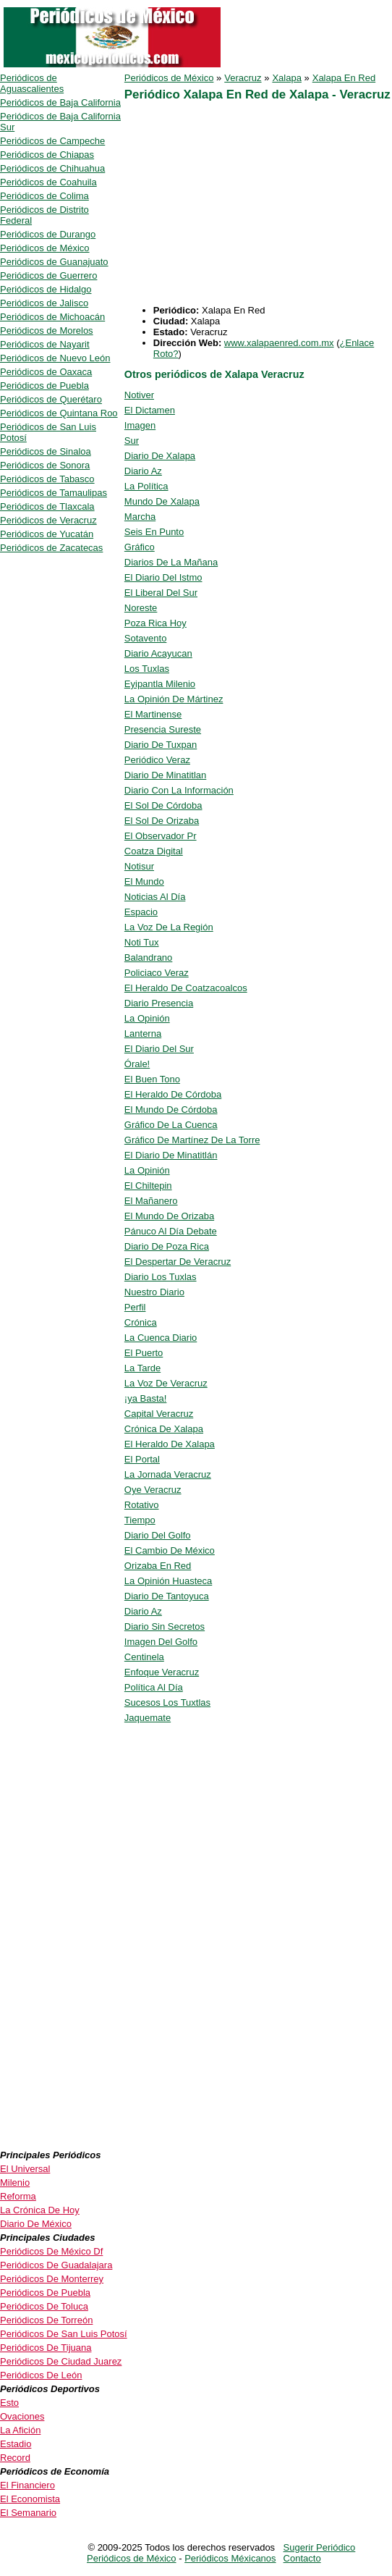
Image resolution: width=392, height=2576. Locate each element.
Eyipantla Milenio (159, 683)
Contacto (302, 2558)
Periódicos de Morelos (46, 330)
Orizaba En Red (158, 1565)
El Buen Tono (152, 1079)
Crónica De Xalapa (163, 1428)
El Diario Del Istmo (163, 577)
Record (15, 2457)
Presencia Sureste (162, 729)
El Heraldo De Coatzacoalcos (185, 987)
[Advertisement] (255, 203)
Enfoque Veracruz (161, 1672)
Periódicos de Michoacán (52, 316)
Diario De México (36, 2223)
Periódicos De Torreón (46, 2320)
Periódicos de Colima (44, 195)
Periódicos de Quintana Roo (59, 413)
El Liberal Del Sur (160, 592)
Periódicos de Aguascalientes (32, 83)
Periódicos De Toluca (44, 2306)
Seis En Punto (154, 531)
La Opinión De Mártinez (173, 699)
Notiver (139, 395)
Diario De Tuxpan (160, 744)
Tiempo (139, 1520)
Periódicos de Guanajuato (54, 261)
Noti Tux (141, 942)
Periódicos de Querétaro (51, 399)
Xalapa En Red (343, 77)
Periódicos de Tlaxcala (47, 506)
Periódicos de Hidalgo (45, 289)
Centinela (144, 1656)
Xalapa (286, 77)
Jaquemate (147, 1717)
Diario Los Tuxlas (160, 1276)
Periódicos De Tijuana (45, 2347)
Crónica (140, 1322)
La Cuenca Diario (160, 1337)
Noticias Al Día (155, 896)
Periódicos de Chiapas (47, 154)
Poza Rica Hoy (155, 623)
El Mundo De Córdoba (171, 1109)
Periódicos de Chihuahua (52, 168)
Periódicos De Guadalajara (56, 2265)
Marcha (139, 516)
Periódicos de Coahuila (48, 182)
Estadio (15, 2443)
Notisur (139, 866)
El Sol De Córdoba (163, 805)
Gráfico (139, 547)
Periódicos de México (169, 77)
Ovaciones (22, 2416)
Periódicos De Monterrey (51, 2278)
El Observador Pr (160, 835)
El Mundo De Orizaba (169, 1216)
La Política (146, 486)
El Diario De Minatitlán (171, 1155)
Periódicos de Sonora (45, 465)
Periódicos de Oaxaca (46, 371)
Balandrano (148, 957)
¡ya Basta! (145, 1398)
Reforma (18, 2196)
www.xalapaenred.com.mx (279, 342)
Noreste (141, 607)
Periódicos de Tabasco (47, 478)
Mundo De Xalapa (162, 501)
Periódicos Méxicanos (230, 2558)
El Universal (25, 2168)
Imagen (139, 425)
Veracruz (242, 77)
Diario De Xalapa (159, 455)
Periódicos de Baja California (60, 102)
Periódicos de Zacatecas (51, 547)
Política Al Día (153, 1687)
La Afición (20, 2430)
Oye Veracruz (153, 1489)
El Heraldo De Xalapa (169, 1444)
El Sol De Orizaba (161, 820)
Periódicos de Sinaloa (45, 451)
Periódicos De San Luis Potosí (63, 2333)
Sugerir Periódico (320, 2547)
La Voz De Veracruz (166, 1383)
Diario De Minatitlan (165, 775)
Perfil (135, 1307)
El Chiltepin (148, 1185)
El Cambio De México (169, 1550)
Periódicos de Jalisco (44, 303)
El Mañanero (151, 1200)
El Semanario (28, 2512)
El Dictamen (149, 410)
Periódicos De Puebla (45, 2292)
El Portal (142, 1459)
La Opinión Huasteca (168, 1580)
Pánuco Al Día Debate (170, 1231)
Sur (131, 440)
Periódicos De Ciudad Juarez (61, 2361)
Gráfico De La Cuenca (171, 1124)
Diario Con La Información (179, 790)
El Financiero (27, 2485)
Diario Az (143, 471)
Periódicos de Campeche (52, 140)
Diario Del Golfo (157, 1535)
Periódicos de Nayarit (45, 344)
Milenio (15, 2182)
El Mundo (144, 881)
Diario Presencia (158, 1003)
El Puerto (143, 1352)
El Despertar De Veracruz (177, 1261)
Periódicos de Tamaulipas (53, 492)
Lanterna (142, 1033)
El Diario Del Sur (159, 1048)
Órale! (137, 1063)
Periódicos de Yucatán (46, 534)
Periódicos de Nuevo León (55, 358)
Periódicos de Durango (47, 234)
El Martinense (153, 714)
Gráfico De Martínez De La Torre (192, 1140)
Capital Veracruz (158, 1413)
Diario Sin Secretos (164, 1626)
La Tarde (142, 1368)
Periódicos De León (41, 2375)
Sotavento (145, 638)
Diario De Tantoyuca (166, 1596)
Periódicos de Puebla (44, 385)
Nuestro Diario (154, 1292)
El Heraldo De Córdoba (172, 1094)
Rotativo (141, 1504)
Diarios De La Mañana (171, 562)
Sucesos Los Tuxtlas (167, 1702)
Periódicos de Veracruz (48, 520)
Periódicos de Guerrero (48, 275)
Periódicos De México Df (51, 2251)
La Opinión (147, 1018)
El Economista (30, 2498)
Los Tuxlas (146, 668)
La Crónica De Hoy (40, 2210)
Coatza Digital (153, 851)
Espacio (141, 911)
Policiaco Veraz (156, 972)
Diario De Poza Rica (166, 1246)
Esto (9, 2402)
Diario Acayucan (158, 653)
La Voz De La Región (168, 927)
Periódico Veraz (157, 759)
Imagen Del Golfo (160, 1641)
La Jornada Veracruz (167, 1474)
